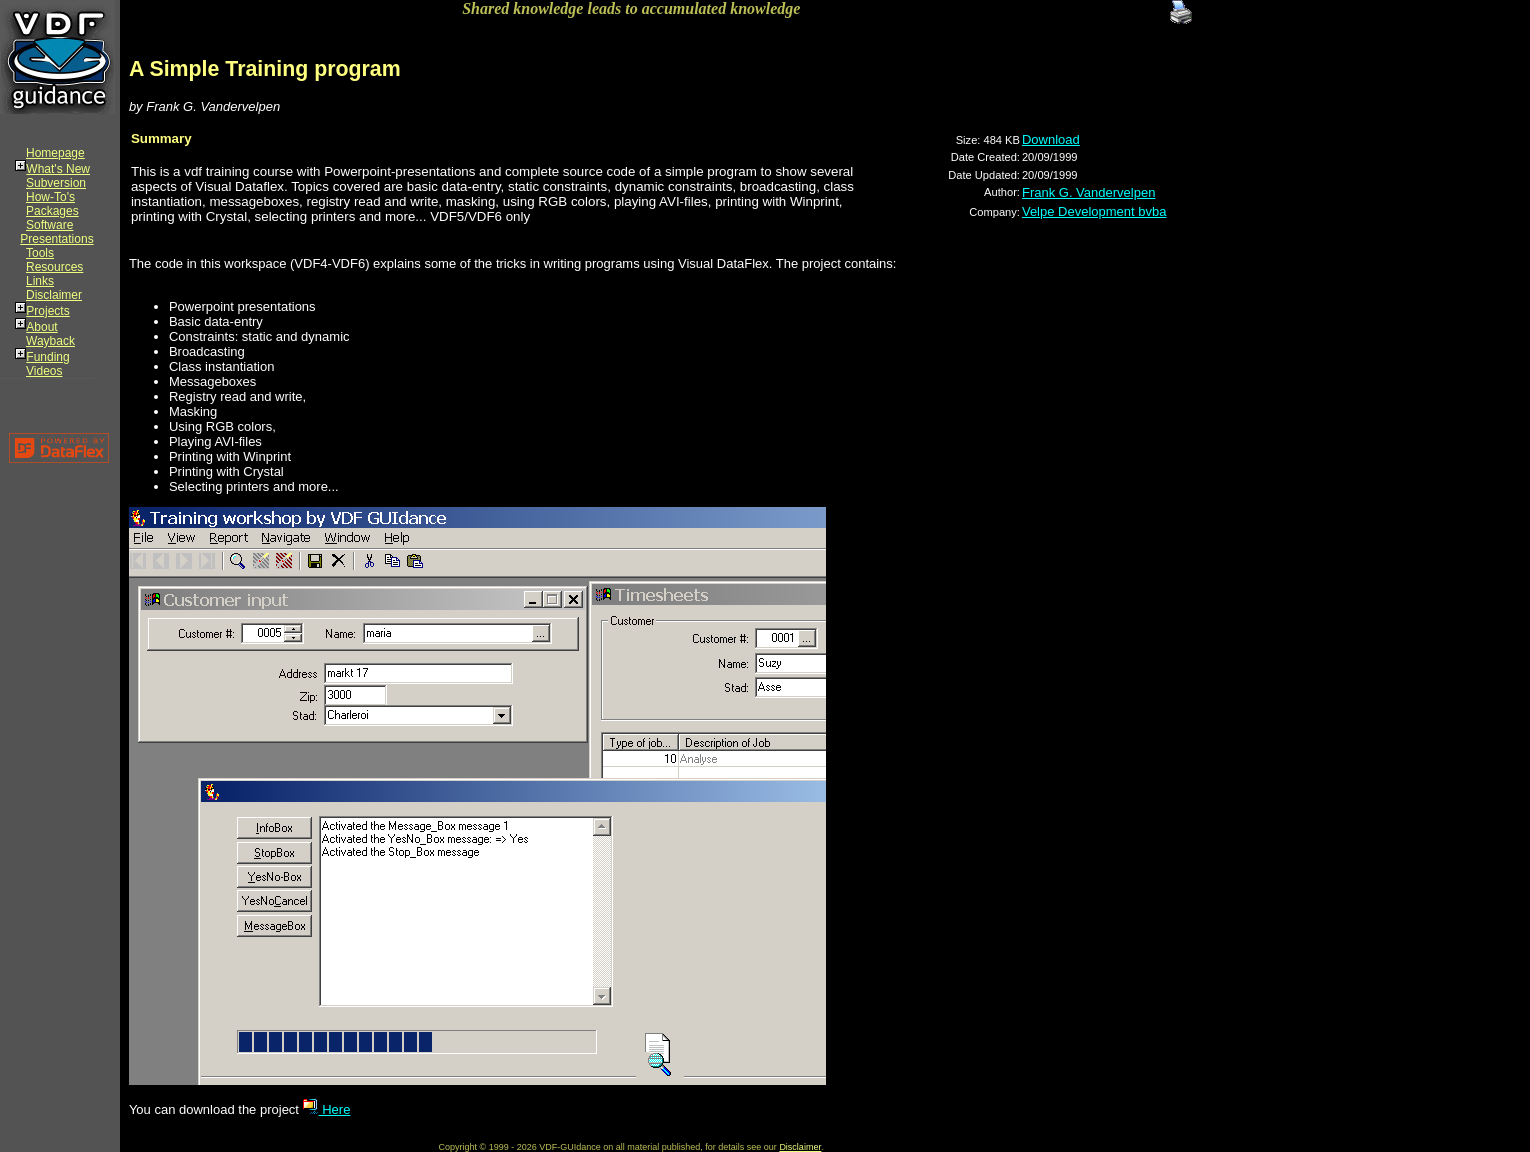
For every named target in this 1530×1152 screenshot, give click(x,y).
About (41, 327)
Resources (54, 267)
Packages (52, 211)
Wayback (50, 341)
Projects (47, 311)
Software (49, 225)
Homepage (55, 153)
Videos (44, 371)
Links (40, 281)
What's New (58, 169)
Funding (47, 357)
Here (327, 1109)
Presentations (56, 239)
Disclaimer (54, 295)
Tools (40, 253)
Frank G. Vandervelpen (1088, 192)
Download (1051, 139)
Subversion (56, 183)
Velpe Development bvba (1094, 211)
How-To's (50, 197)
